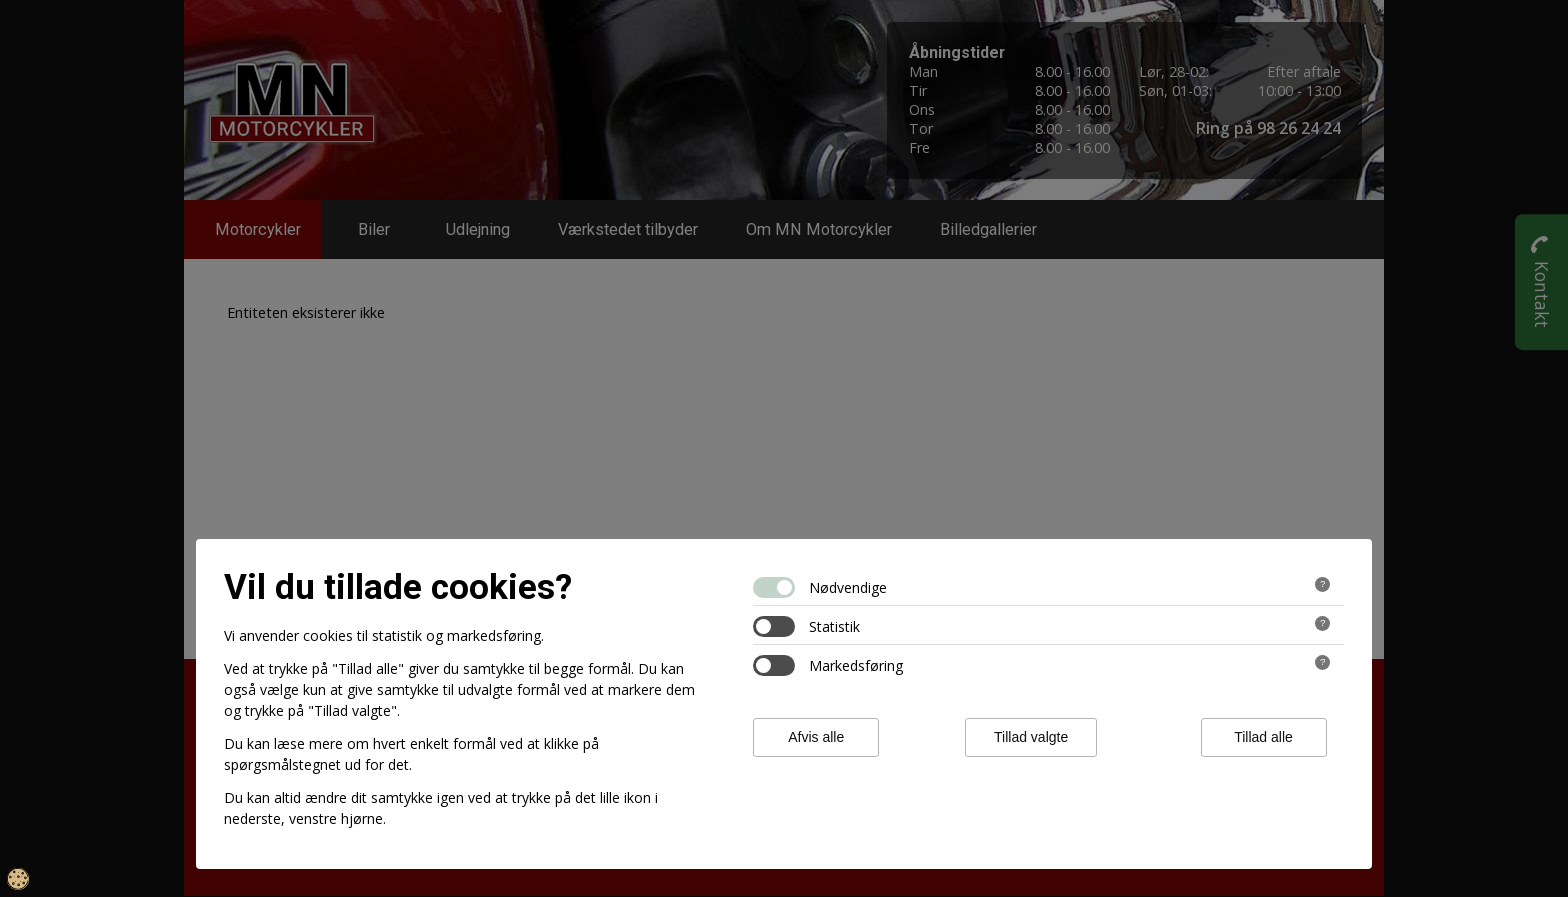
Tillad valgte (1031, 737)
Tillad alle (1263, 737)
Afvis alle (816, 737)
